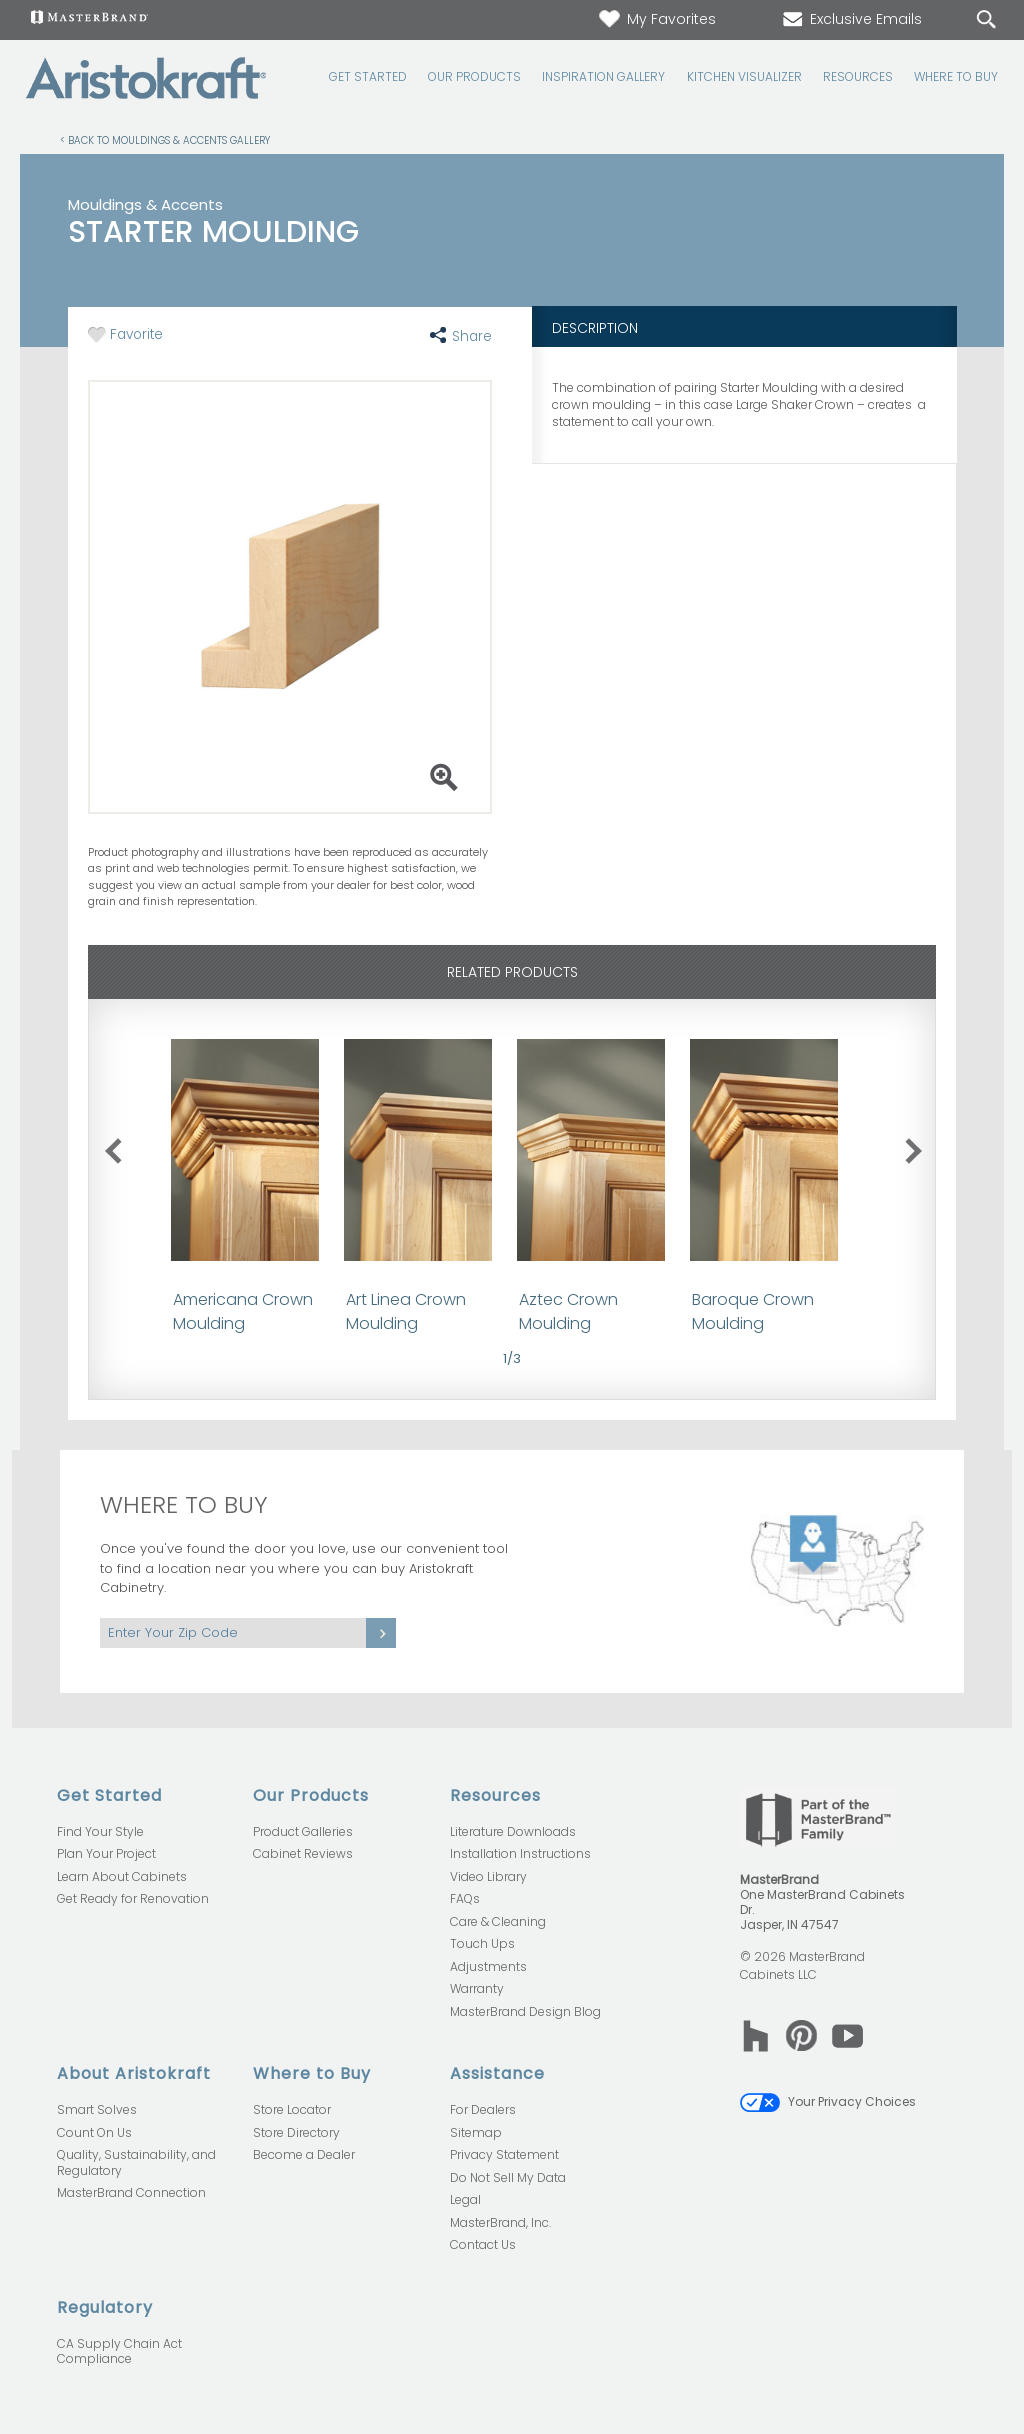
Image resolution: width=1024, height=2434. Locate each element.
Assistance (497, 2073)
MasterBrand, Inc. (500, 2222)
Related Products (512, 972)
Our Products (474, 77)
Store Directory (296, 2132)
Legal (465, 2199)
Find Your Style (100, 1831)
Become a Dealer (304, 2154)
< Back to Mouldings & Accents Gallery (165, 140)
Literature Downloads (513, 1831)
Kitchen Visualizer (744, 77)
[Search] (966, 20)
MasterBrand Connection (131, 2192)
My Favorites (656, 19)
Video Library (488, 1876)
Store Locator (292, 2109)
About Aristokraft (134, 2073)
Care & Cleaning (498, 1921)
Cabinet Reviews (303, 1853)
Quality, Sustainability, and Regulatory (136, 2162)
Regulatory (105, 2307)
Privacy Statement (504, 2154)
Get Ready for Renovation (133, 1898)
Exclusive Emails (851, 19)
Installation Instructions (520, 1853)
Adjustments (488, 1966)
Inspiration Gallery (603, 77)
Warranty (477, 1988)
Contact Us (483, 2244)
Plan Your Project (106, 1853)
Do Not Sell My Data (508, 2177)
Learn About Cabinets (122, 1876)
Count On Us (94, 2132)
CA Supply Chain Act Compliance (119, 2351)
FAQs (465, 1898)
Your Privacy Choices (828, 2101)
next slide (917, 1147)
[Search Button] (986, 20)
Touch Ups (482, 1943)
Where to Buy (956, 77)
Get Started (368, 77)
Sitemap (476, 2132)
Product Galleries (303, 1831)
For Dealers (483, 2109)
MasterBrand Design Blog (525, 2011)
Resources (858, 77)
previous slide (126, 1147)
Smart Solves (97, 2109)
